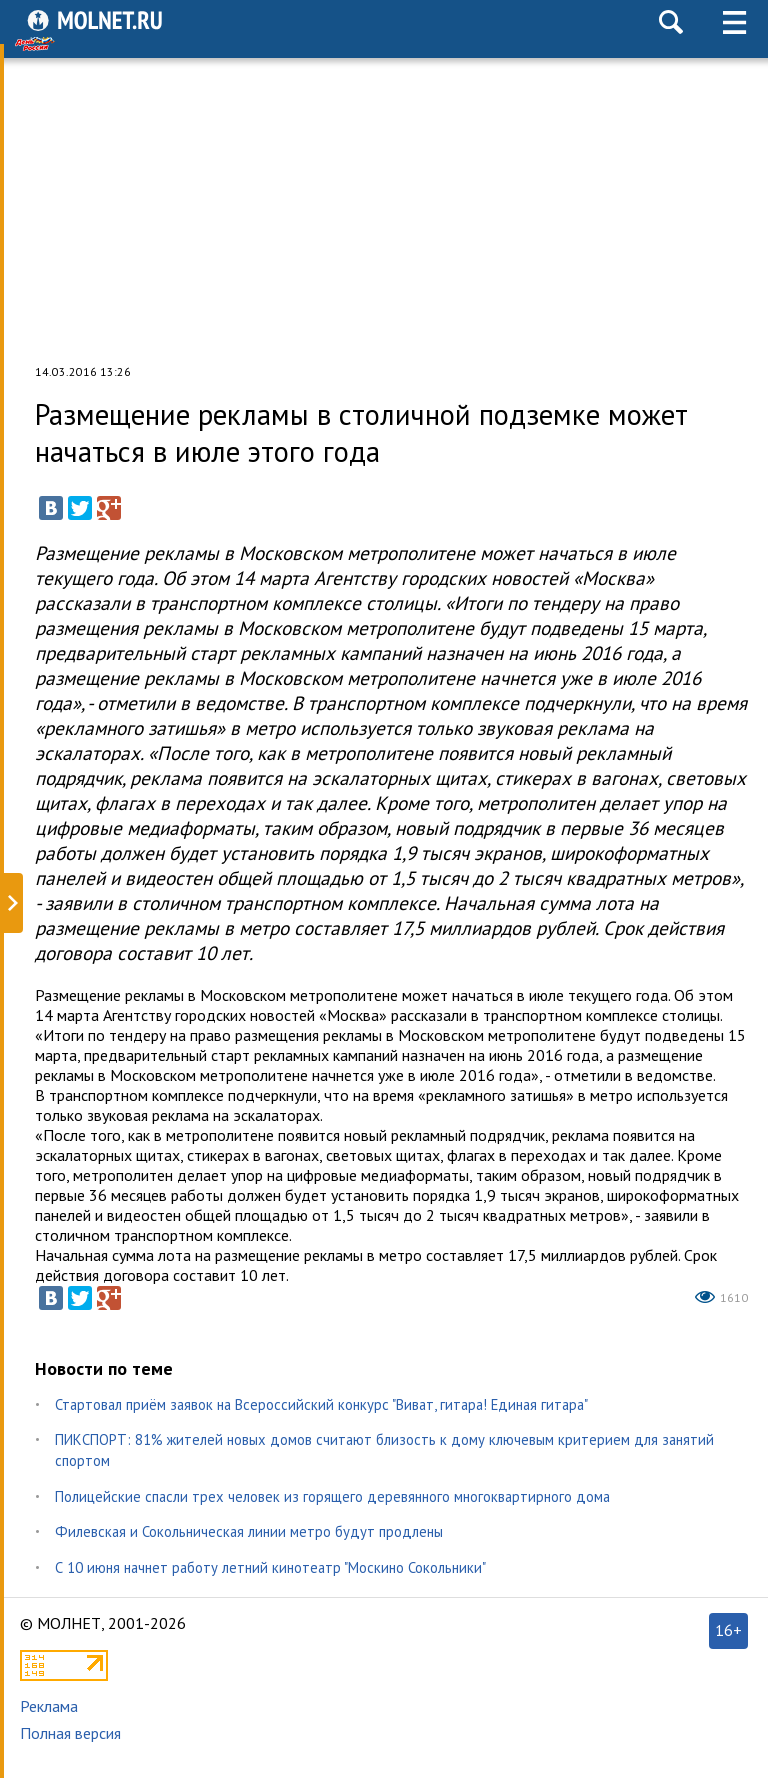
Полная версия (70, 1733)
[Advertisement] (384, 204)
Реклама (49, 1706)
